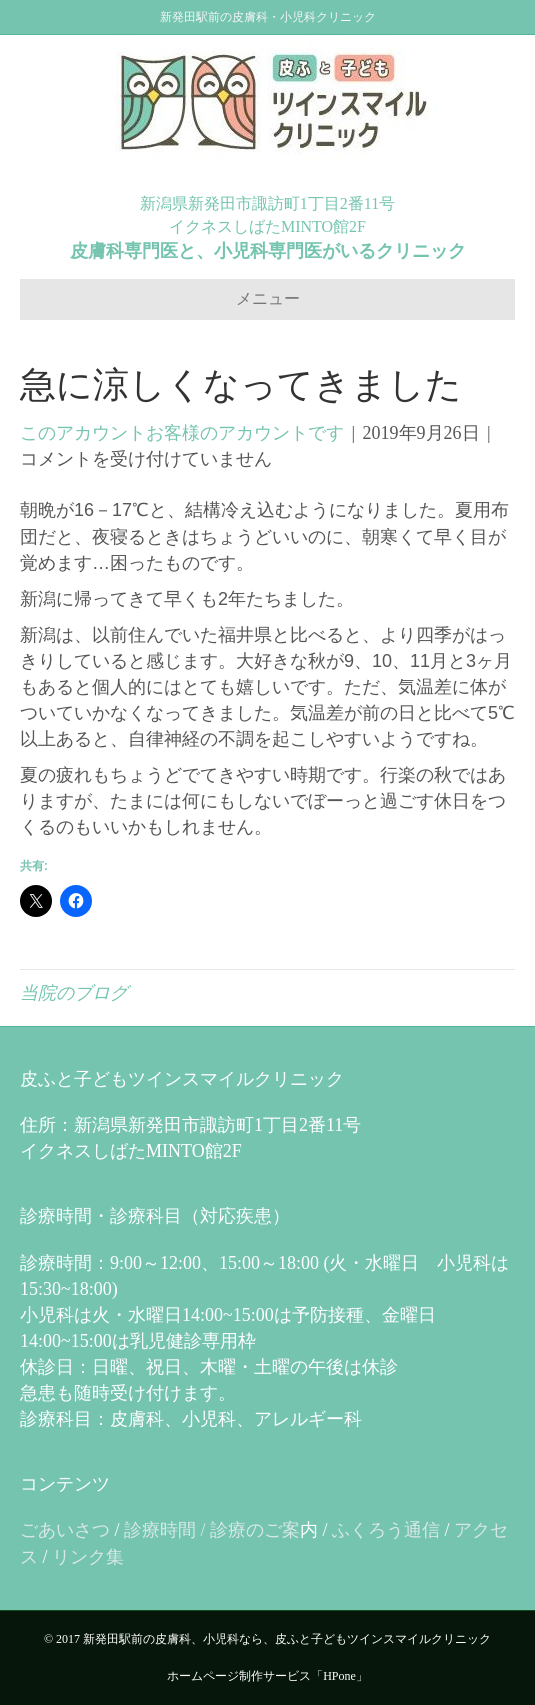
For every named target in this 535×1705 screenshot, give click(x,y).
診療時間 (160, 1530)
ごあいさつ (65, 1530)
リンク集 (88, 1557)
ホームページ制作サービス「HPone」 (267, 1676)
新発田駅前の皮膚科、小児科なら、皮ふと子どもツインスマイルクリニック (287, 1639)
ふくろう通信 (386, 1530)
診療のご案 (255, 1530)
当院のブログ (74, 993)
